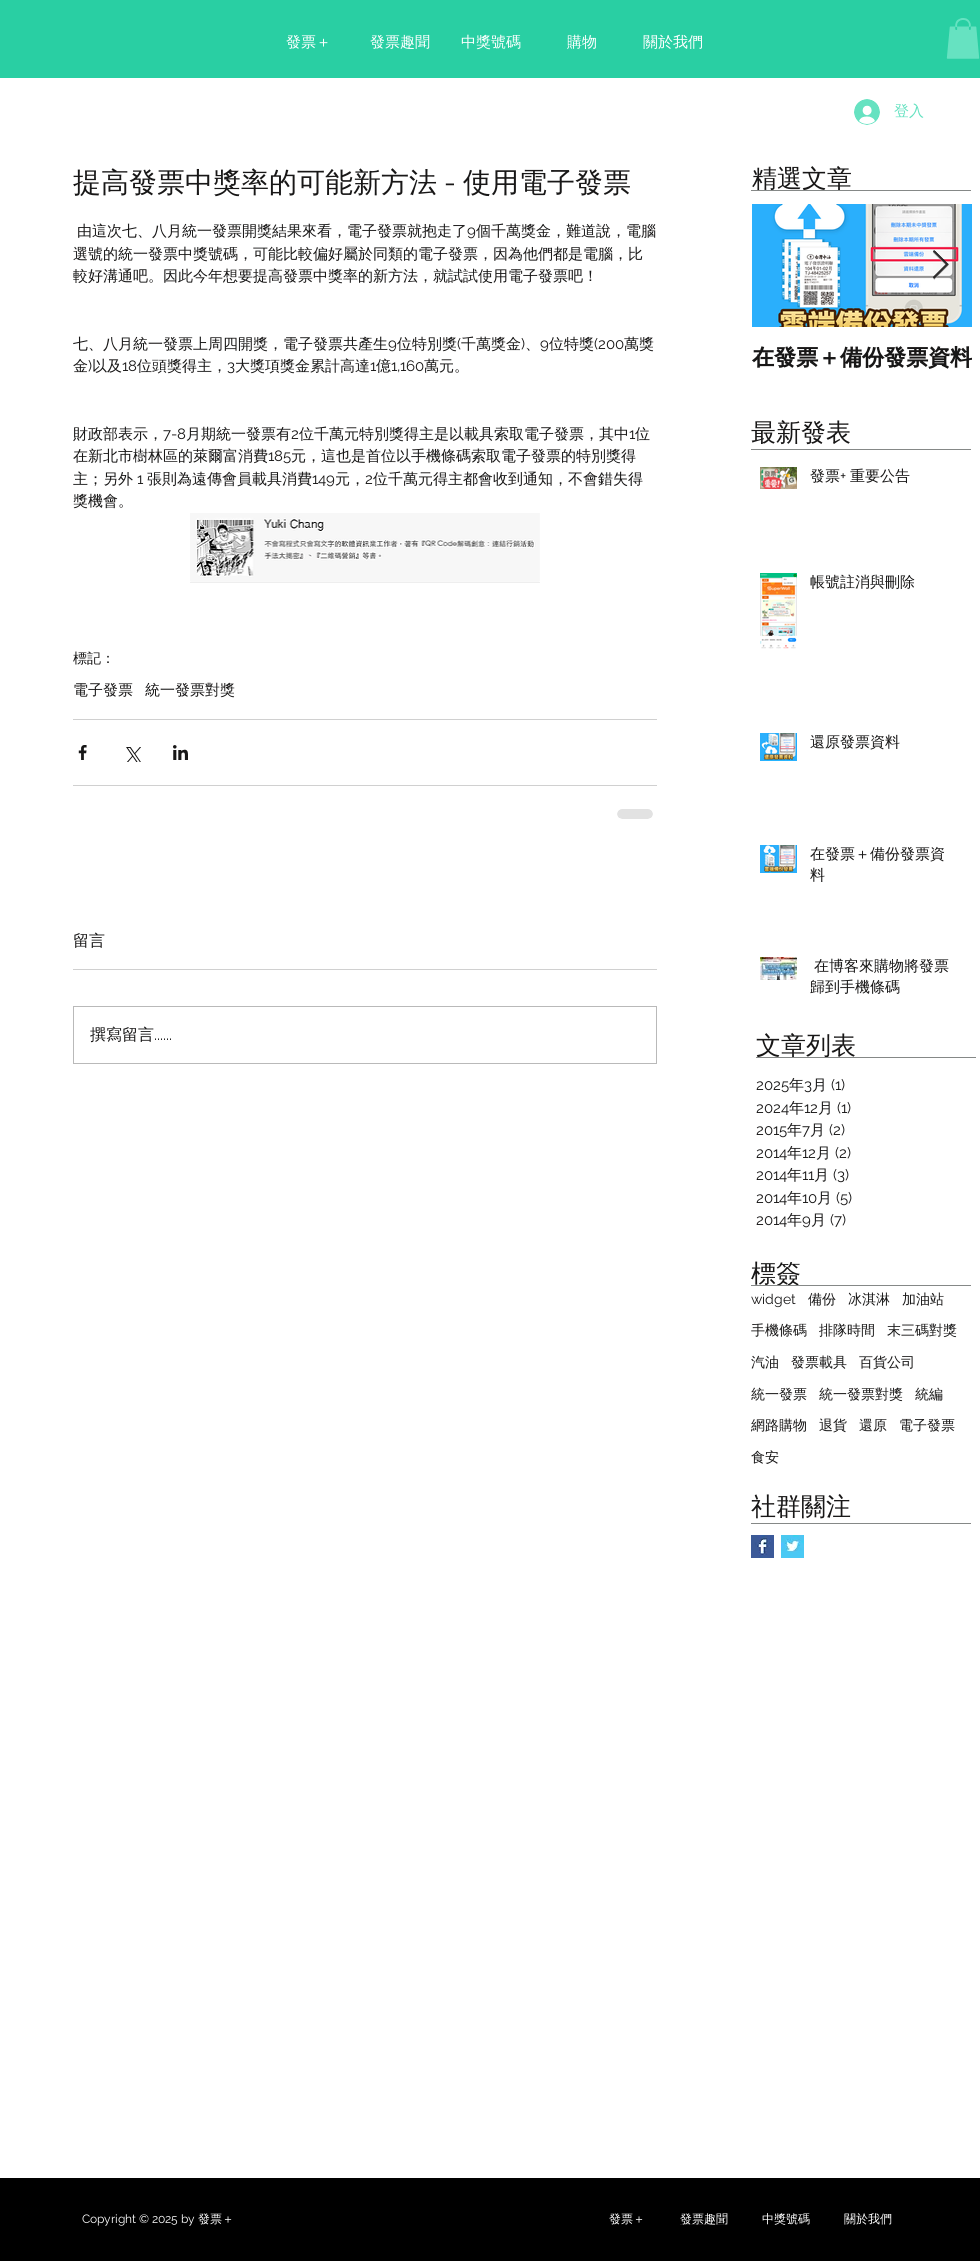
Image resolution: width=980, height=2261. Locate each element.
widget (773, 1299)
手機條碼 (779, 1330)
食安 (765, 1457)
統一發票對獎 (190, 690)
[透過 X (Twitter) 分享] (131, 752)
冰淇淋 (869, 1299)
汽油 (765, 1362)
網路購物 (779, 1425)
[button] (963, 38)
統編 (929, 1394)
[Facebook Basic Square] (762, 1546)
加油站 (923, 1299)
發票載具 (819, 1362)
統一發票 (779, 1394)
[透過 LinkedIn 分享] (180, 752)
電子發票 (103, 690)
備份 (822, 1299)
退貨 (833, 1425)
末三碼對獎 (922, 1330)
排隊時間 (847, 1330)
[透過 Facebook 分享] (82, 752)
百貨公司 (887, 1362)
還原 (873, 1425)
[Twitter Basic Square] (792, 1546)
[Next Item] (940, 265)
